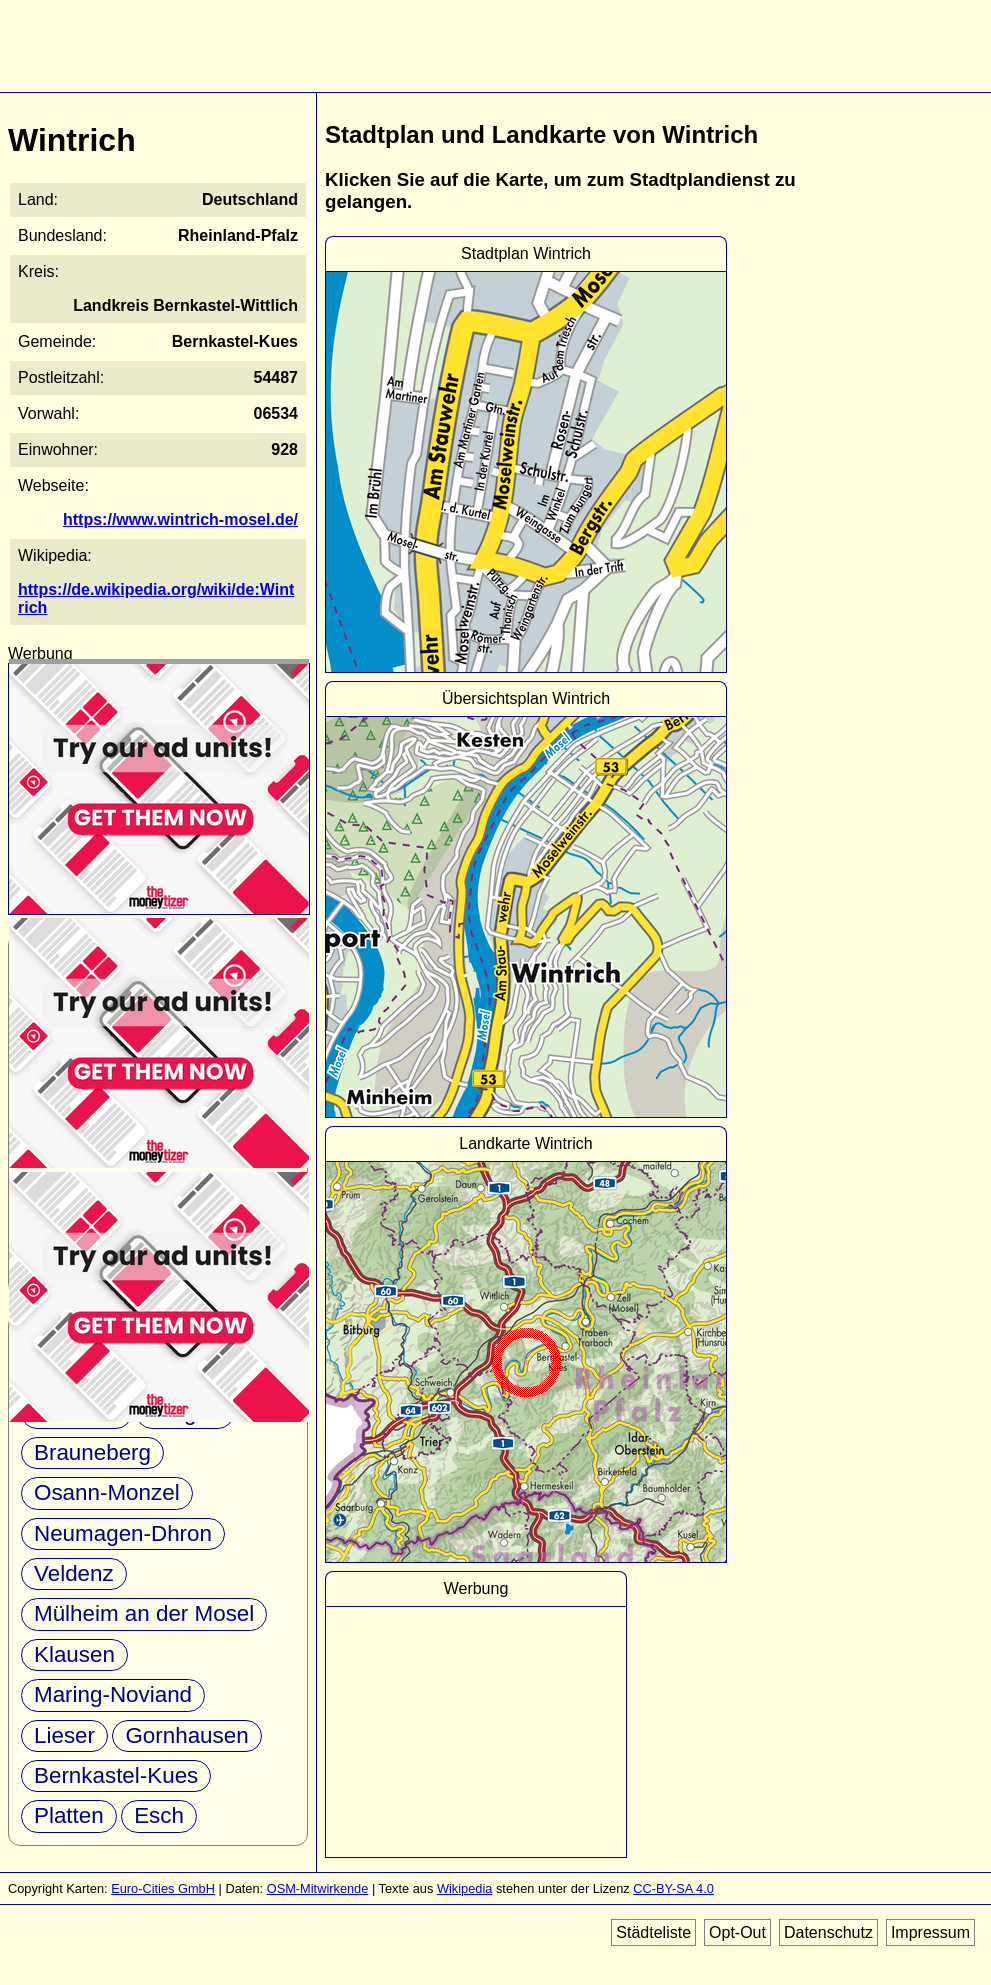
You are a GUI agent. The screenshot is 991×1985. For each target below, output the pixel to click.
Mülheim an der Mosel (144, 1613)
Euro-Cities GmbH (163, 1888)
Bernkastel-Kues (116, 1775)
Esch (159, 1815)
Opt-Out (737, 1932)
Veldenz (74, 1573)
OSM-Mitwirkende (318, 1888)
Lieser (64, 1735)
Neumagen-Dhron (123, 1533)
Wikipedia (464, 1888)
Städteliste (653, 1932)
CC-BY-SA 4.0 (673, 1888)
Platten (69, 1815)
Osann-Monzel (107, 1492)
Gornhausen (186, 1735)
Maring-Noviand (113, 1694)
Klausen (74, 1654)
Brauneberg (92, 1452)
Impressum (930, 1932)
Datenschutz (828, 1932)
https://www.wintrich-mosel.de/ (180, 519)
